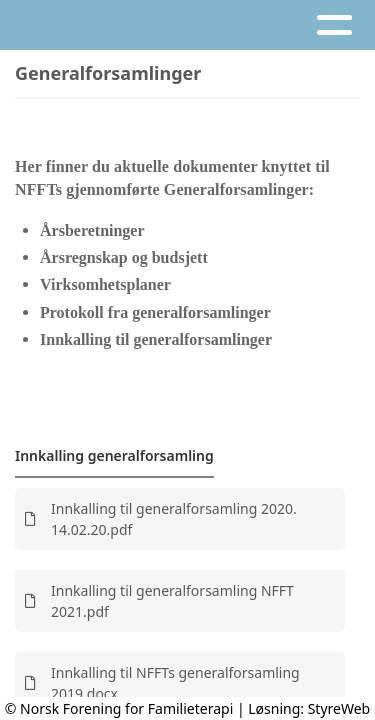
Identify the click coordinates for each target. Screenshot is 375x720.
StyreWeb (339, 708)
